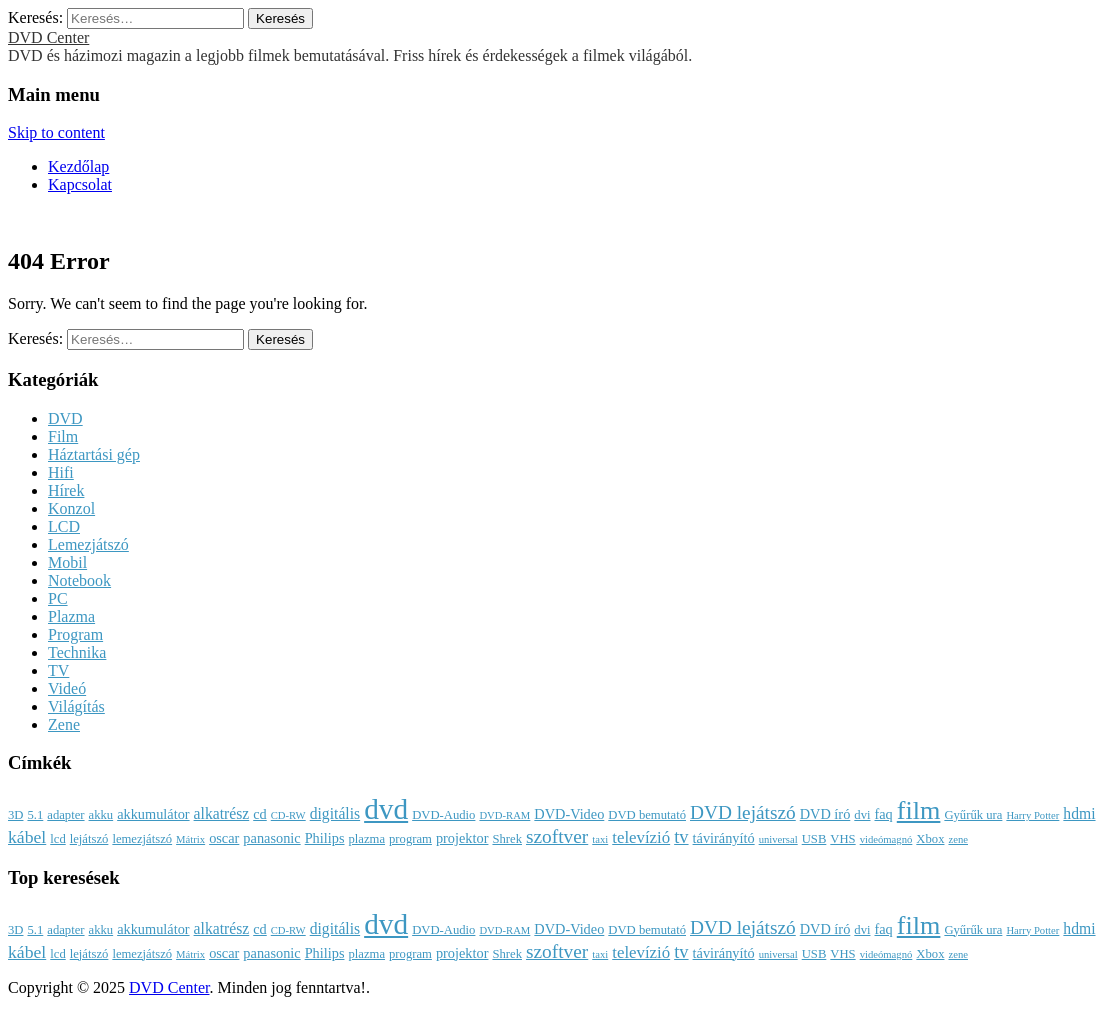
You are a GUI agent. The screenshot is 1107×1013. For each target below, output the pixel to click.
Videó (67, 688)
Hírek (66, 490)
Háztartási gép (94, 454)
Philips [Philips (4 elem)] (325, 838)
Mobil (67, 562)
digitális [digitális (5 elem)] (335, 813)
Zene (64, 724)
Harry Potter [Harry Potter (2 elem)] (1032, 815)
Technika (77, 652)
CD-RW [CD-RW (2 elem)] (288, 815)
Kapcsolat (80, 184)
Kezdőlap (78, 166)
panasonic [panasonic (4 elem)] (271, 838)
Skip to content (56, 132)
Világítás (76, 706)
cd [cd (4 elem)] (260, 814)
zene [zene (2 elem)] (958, 839)
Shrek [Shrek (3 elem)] (507, 839)
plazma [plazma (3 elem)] (366, 839)
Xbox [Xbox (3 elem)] (930, 839)
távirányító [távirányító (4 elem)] (724, 838)
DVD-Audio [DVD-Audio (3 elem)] (443, 815)
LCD (64, 526)
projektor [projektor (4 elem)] (462, 838)
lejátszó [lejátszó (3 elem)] (89, 839)
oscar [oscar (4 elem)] (224, 838)
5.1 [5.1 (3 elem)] (35, 815)
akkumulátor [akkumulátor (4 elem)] (153, 814)
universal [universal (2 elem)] (778, 839)
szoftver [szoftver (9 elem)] (557, 836)
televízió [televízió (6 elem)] (641, 837)
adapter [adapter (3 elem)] (65, 815)
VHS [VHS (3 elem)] (842, 839)
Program (75, 634)
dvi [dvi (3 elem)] (862, 815)
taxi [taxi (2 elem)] (600, 839)
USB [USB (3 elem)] (814, 839)
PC (58, 598)
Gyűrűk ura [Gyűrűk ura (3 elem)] (973, 815)
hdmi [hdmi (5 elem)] (1079, 813)
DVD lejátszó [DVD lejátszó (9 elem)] (743, 812)
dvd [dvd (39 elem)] (386, 809)
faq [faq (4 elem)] (883, 814)
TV (58, 670)
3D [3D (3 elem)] (15, 815)
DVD (65, 418)
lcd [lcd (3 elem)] (57, 839)
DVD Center (48, 37)
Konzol (71, 508)
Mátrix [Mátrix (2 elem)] (190, 839)
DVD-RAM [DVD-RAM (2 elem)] (504, 815)
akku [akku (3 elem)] (101, 815)
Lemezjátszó (88, 544)
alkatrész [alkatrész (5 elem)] (222, 813)
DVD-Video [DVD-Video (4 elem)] (569, 814)
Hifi (61, 472)
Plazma (71, 616)
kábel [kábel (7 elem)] (27, 837)
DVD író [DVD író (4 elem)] (825, 814)
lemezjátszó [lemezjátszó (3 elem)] (142, 839)
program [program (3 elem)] (410, 839)
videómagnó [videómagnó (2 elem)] (886, 839)
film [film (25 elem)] (919, 810)
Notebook (79, 580)
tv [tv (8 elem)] (681, 837)
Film (63, 436)
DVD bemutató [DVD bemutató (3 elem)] (647, 815)
